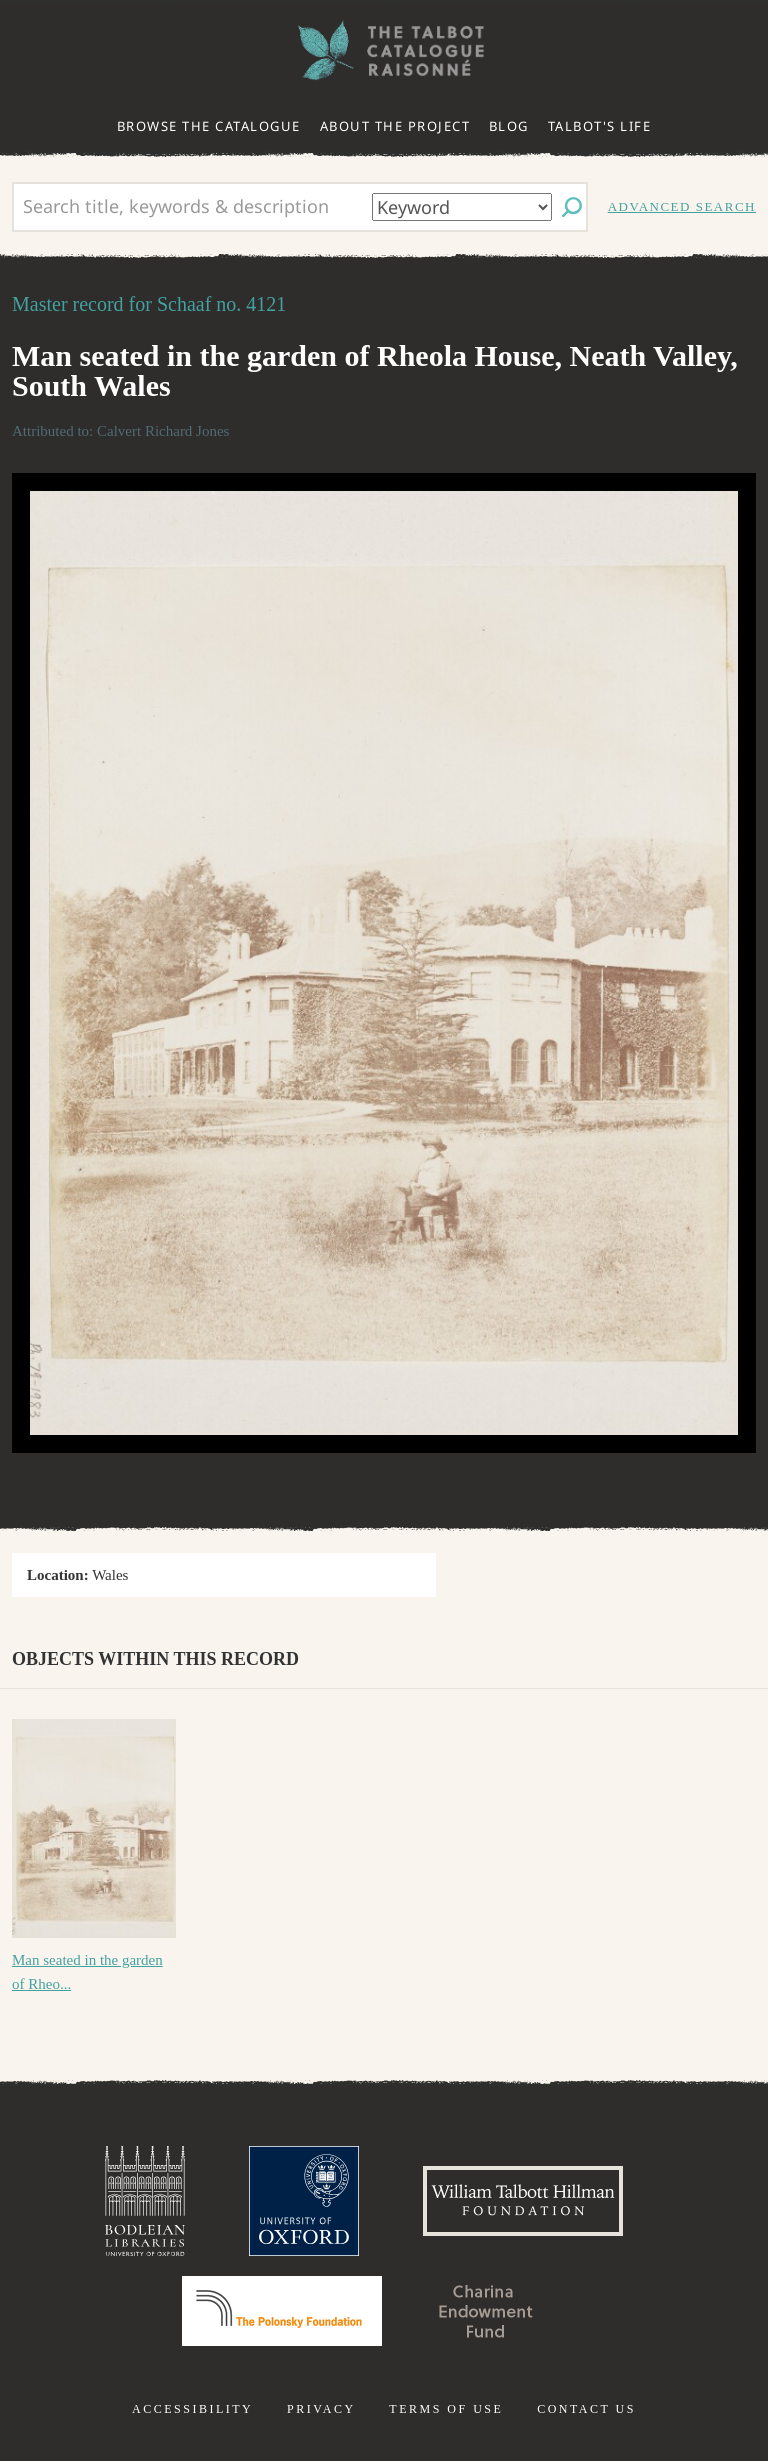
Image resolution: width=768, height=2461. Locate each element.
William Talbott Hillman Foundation (523, 2201)
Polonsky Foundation (282, 2311)
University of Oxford (304, 2201)
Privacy (321, 2409)
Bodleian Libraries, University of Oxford (145, 2201)
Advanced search (682, 206)
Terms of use (446, 2409)
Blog (509, 126)
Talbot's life (600, 126)
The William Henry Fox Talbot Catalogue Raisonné (384, 50)
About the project (395, 126)
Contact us (586, 2409)
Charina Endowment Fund (486, 2311)
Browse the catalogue (209, 126)
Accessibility (192, 2409)
